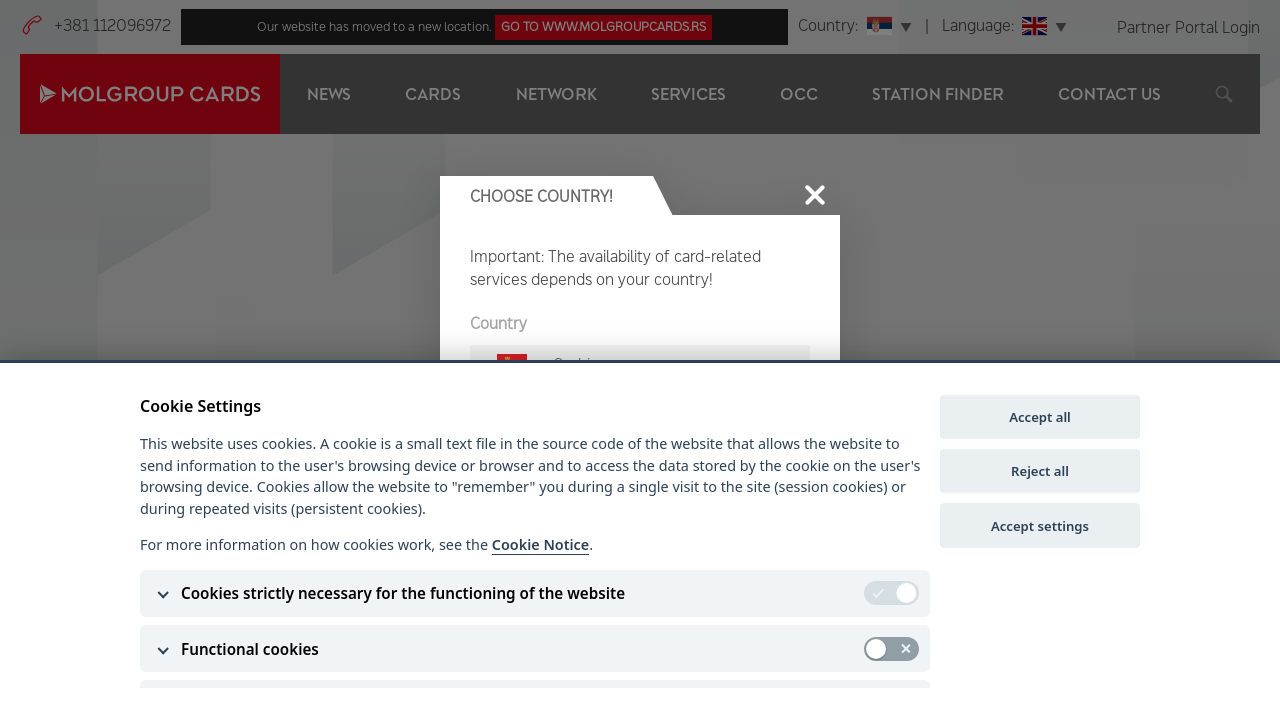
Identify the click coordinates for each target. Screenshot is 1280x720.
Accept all (1040, 417)
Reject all (1040, 471)
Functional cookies (250, 649)
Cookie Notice (540, 544)
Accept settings (1040, 526)
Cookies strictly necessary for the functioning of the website (403, 593)
